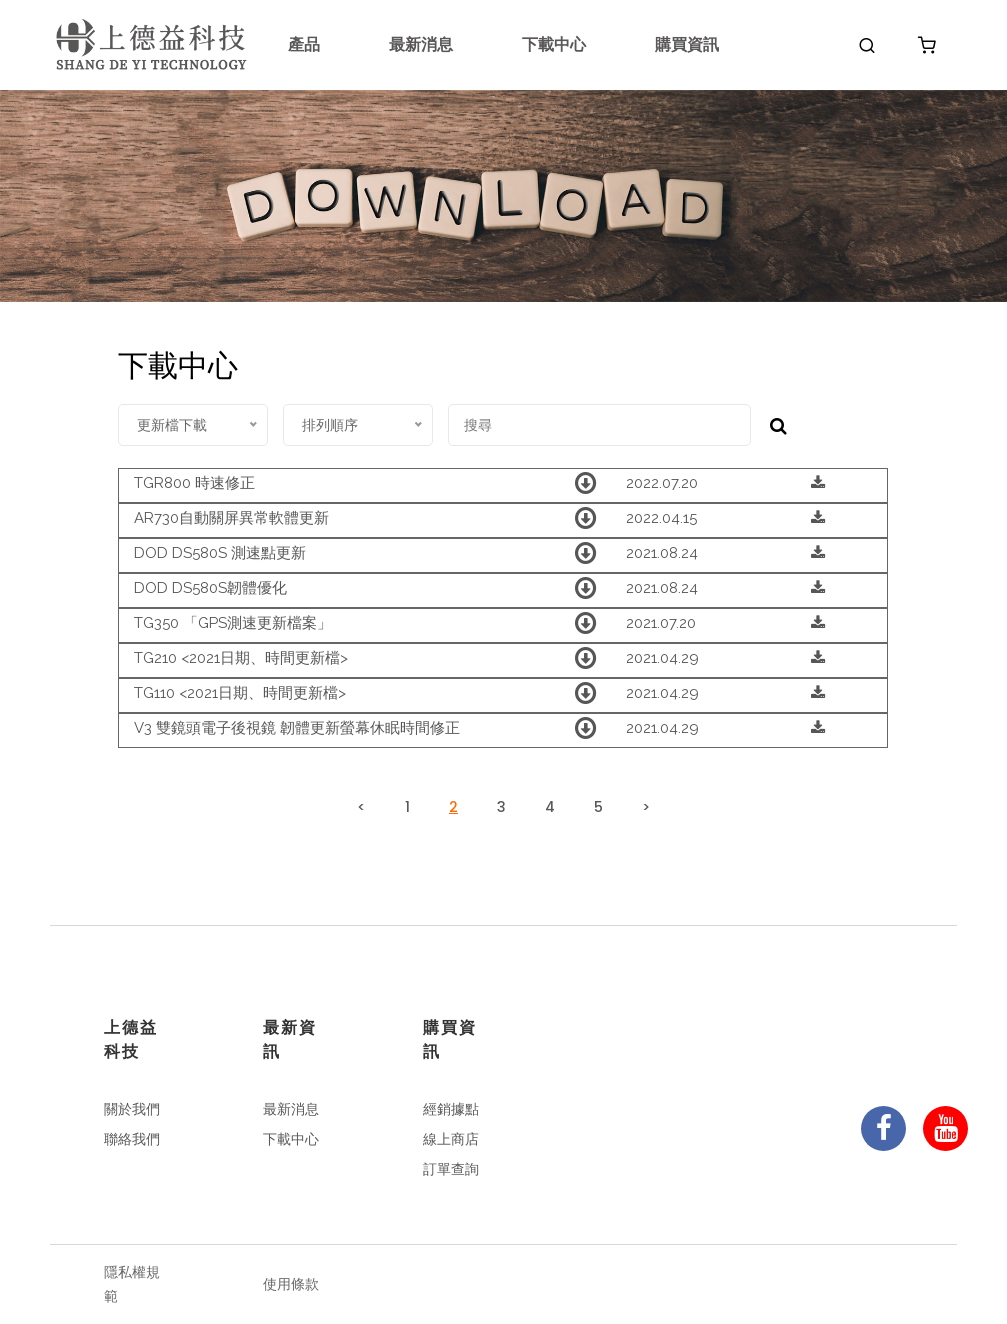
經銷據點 (451, 1109)
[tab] (503, 485)
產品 (304, 44)
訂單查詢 (451, 1169)
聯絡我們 (132, 1139)
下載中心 (554, 44)
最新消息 (421, 44)
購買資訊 (687, 44)
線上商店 (451, 1139)
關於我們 (132, 1109)
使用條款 (291, 1284)
